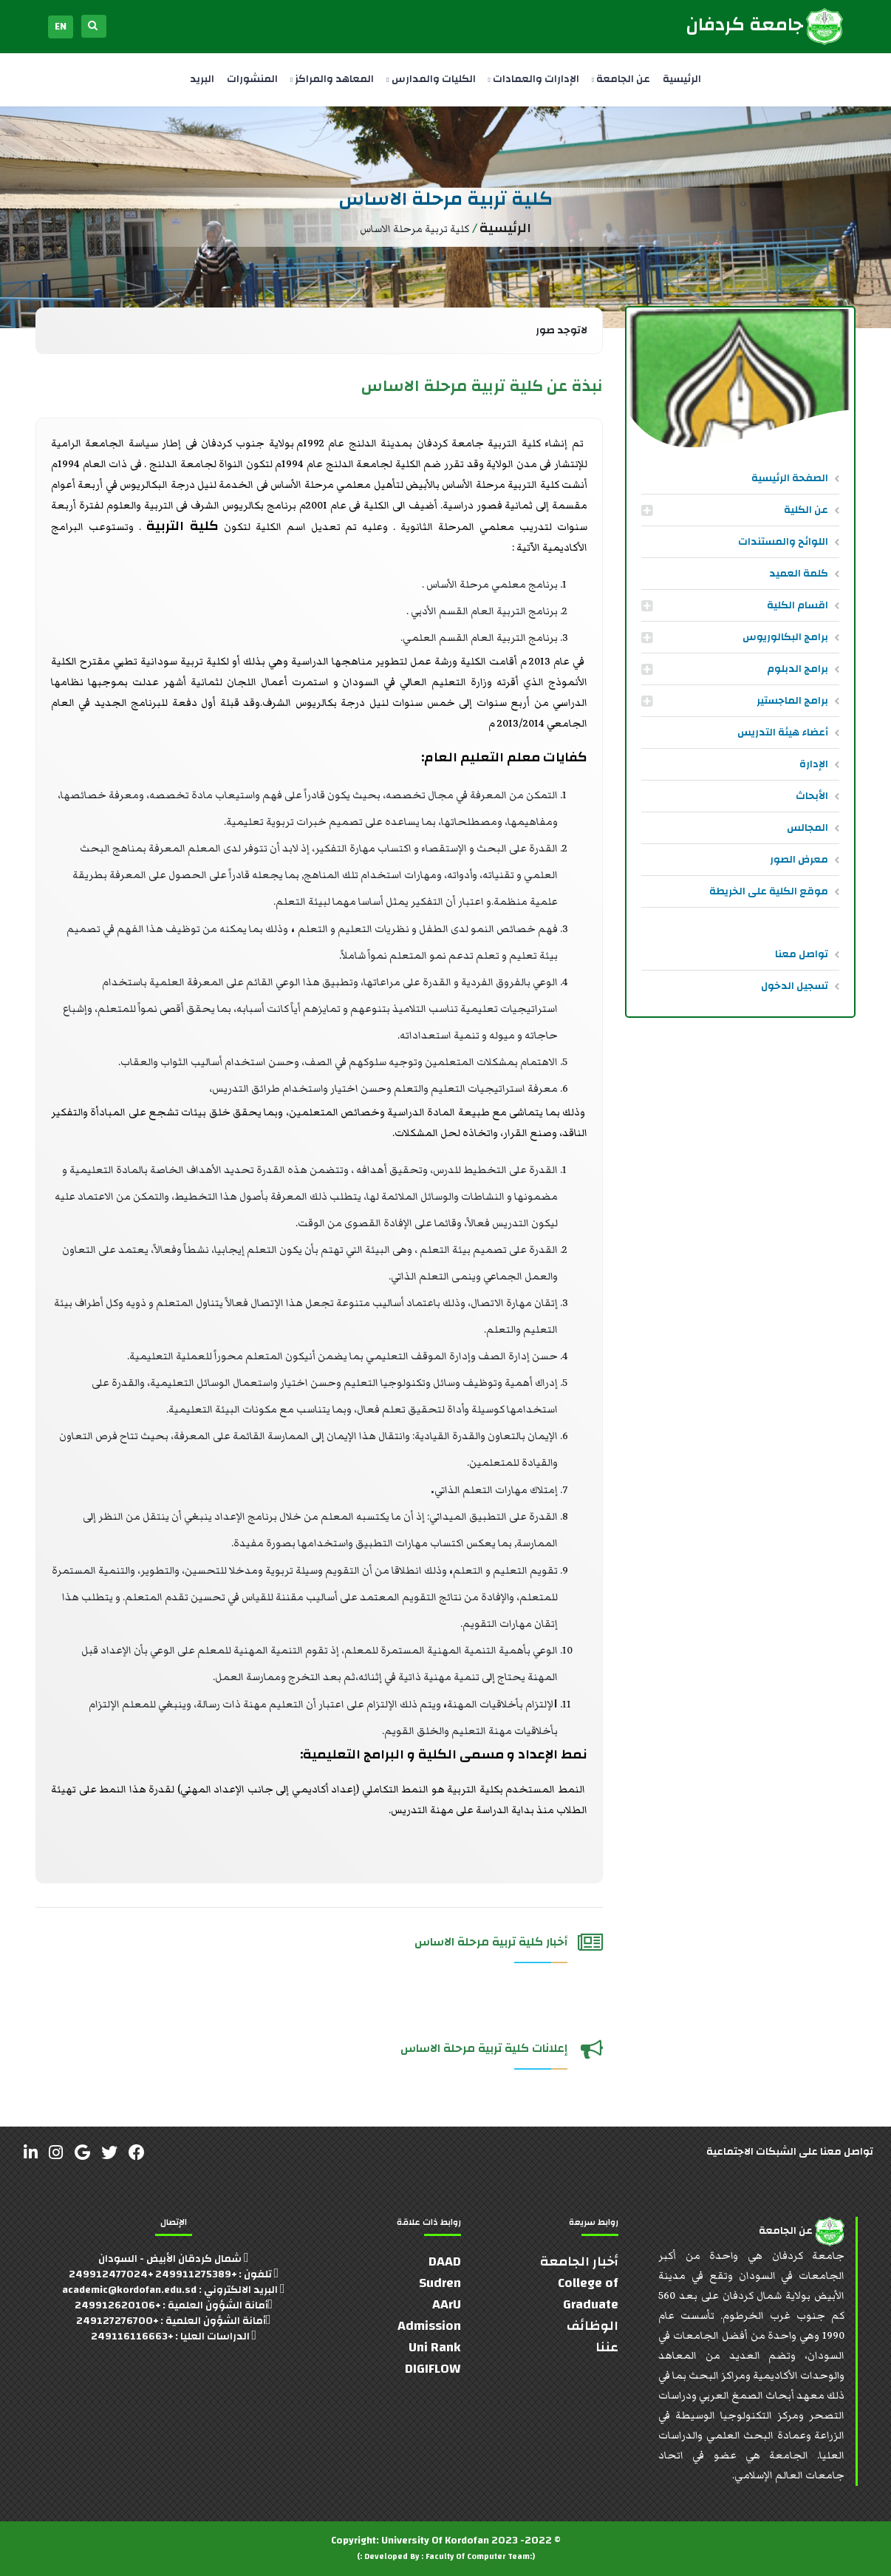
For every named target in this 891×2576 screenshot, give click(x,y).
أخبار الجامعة (579, 2261)
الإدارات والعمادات (533, 79)
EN (60, 26)
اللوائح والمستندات (783, 541)
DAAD (445, 2261)
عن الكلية (806, 510)
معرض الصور (799, 859)
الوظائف (592, 2326)
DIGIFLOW (433, 2368)
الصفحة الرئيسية (789, 478)
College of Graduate (588, 2294)
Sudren (440, 2283)
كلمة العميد (798, 573)
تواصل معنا (801, 954)
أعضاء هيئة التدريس (782, 732)
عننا (606, 2347)
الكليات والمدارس (430, 79)
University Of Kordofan (435, 2540)
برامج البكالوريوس (785, 637)
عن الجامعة (621, 79)
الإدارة (813, 764)
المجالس (807, 827)
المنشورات (252, 79)
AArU (446, 2304)
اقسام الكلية (797, 605)
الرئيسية (682, 79)
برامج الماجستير (792, 700)
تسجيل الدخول (794, 986)
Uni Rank (435, 2347)
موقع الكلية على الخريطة (768, 891)
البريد (202, 79)
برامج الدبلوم (797, 669)
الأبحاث (812, 796)
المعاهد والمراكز (332, 79)
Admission (429, 2326)
